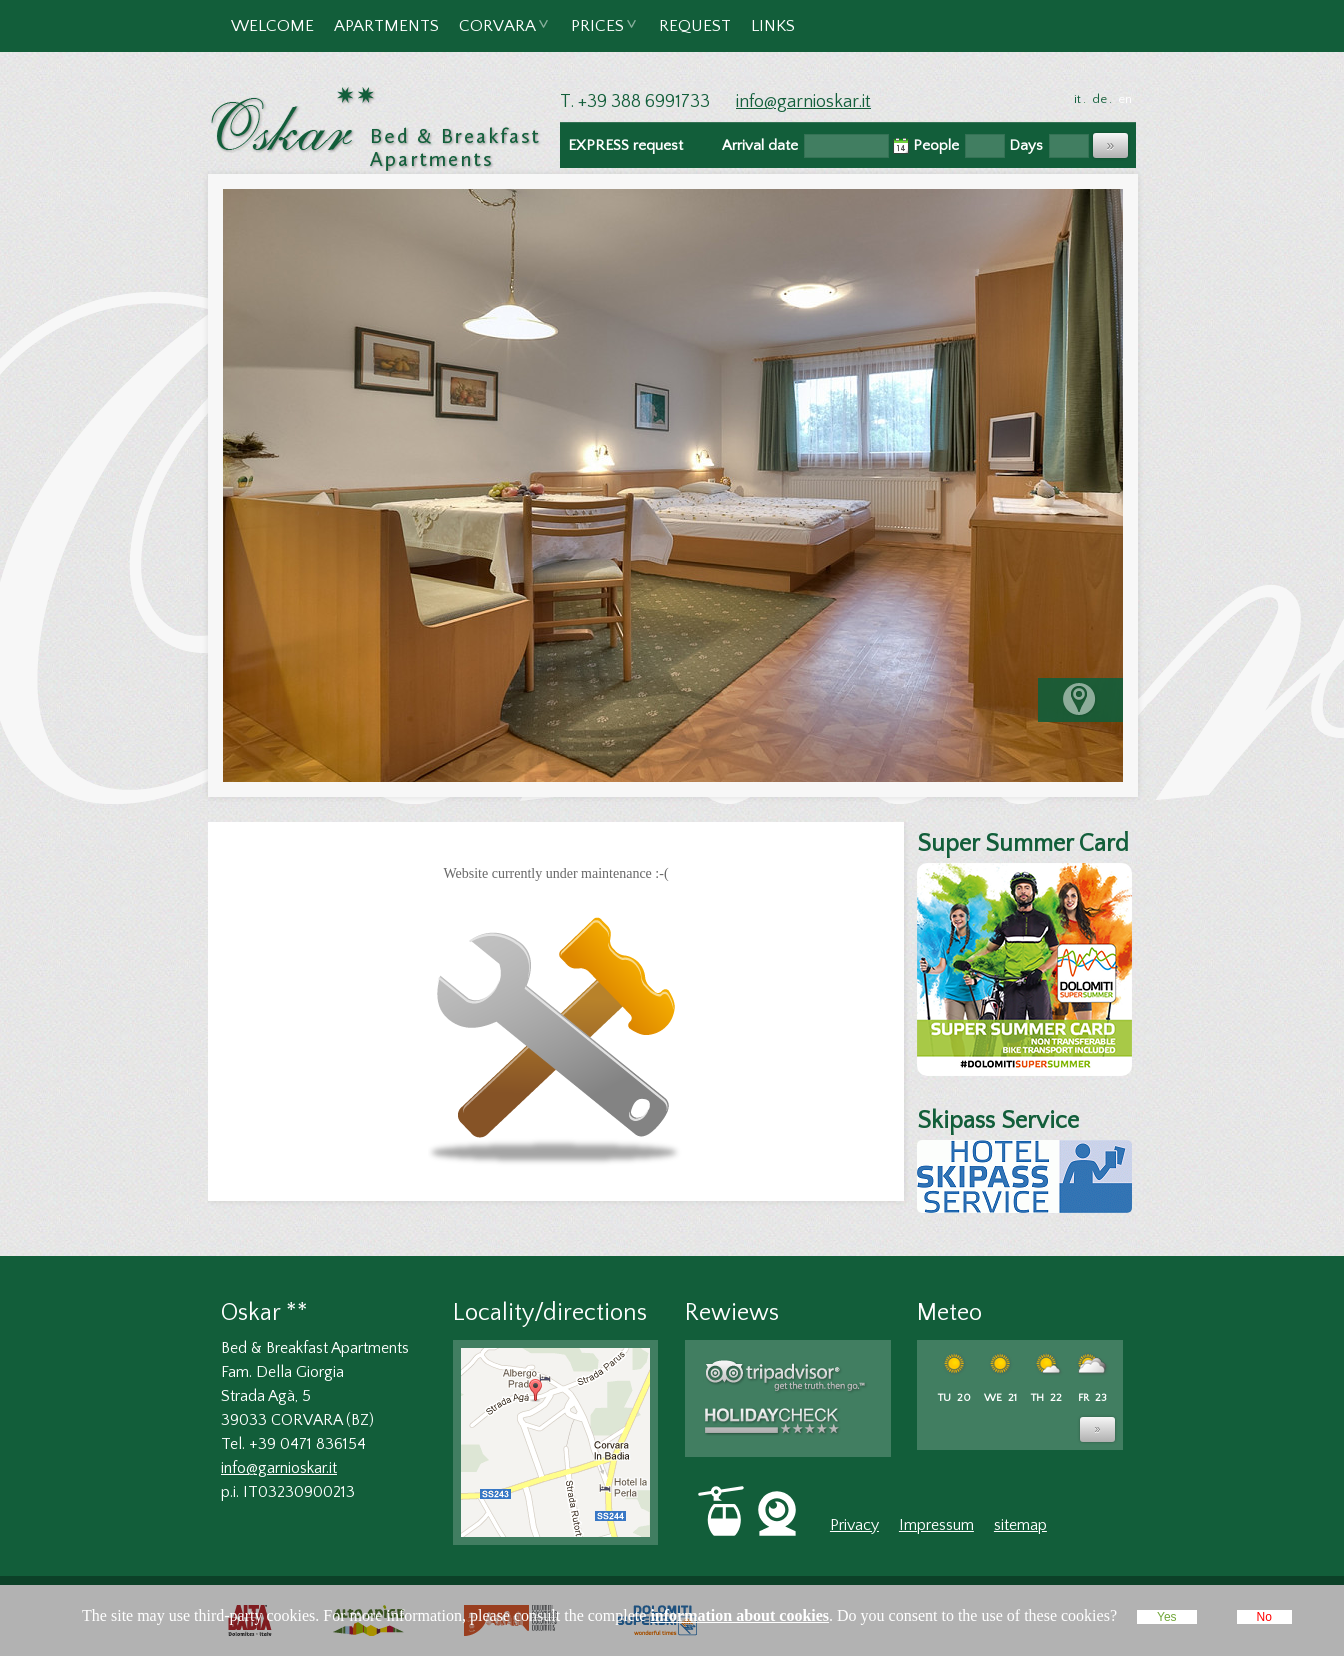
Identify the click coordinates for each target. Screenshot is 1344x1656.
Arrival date (760, 145)
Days (1026, 145)
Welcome (272, 26)
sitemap (1020, 1525)
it (1077, 99)
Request (695, 26)
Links (773, 26)
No (1264, 1617)
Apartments (386, 26)
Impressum (936, 1525)
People (936, 145)
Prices (598, 34)
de (1099, 99)
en (1125, 99)
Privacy (854, 1525)
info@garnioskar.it (803, 102)
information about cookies (739, 1615)
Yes (1167, 1617)
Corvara (498, 34)
